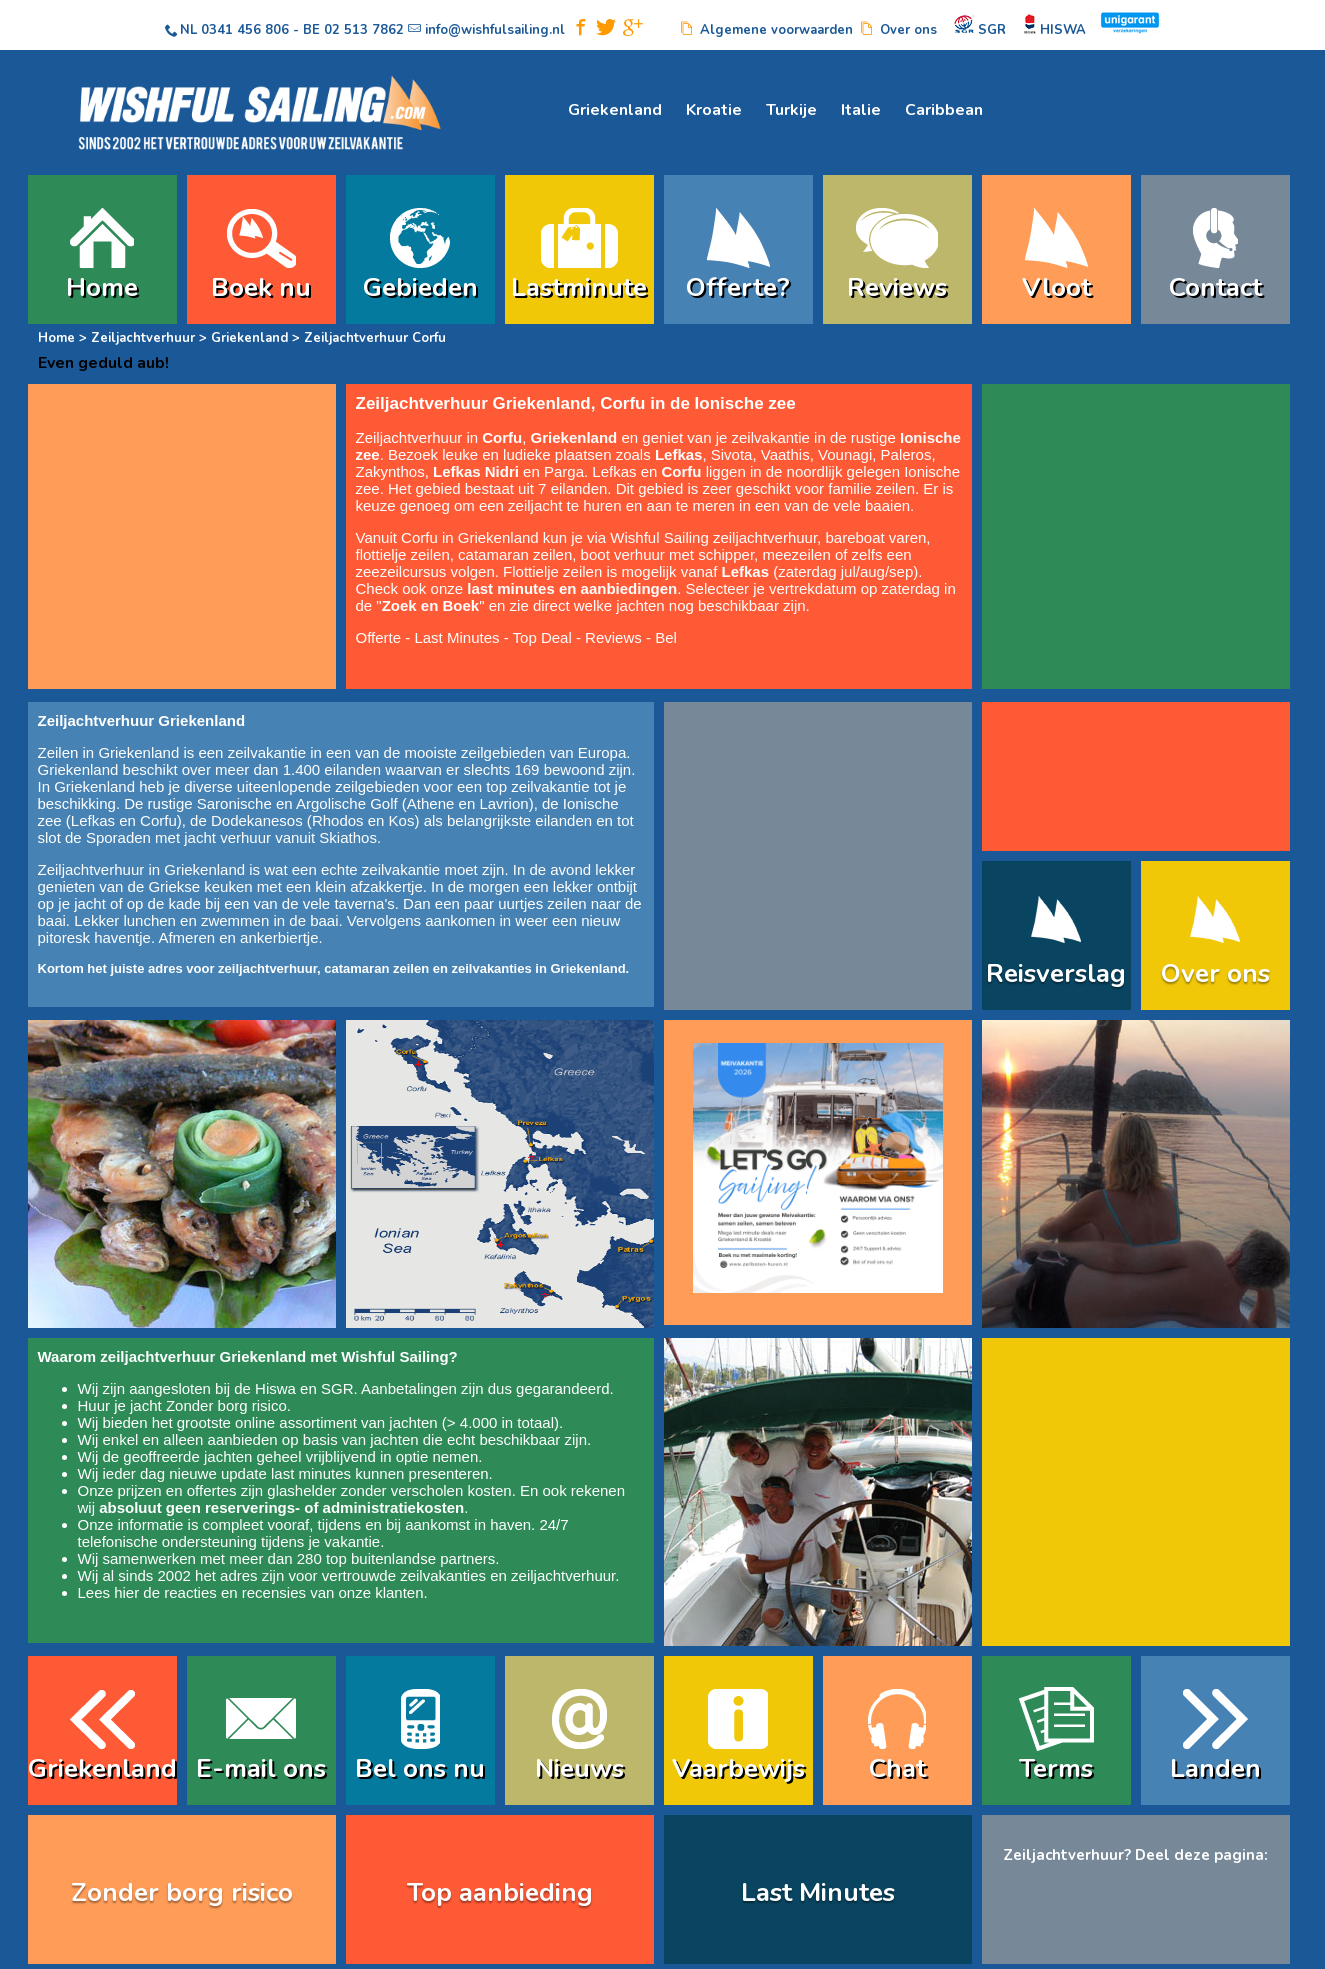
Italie (861, 110)
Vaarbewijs (738, 1768)
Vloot (1056, 287)
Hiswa (275, 1388)
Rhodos (338, 820)
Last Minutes (456, 637)
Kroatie (714, 110)
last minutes (311, 1473)
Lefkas (93, 820)
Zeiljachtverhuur (143, 338)
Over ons (1215, 973)
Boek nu (261, 287)
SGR (337, 1388)
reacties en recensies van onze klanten (293, 1592)
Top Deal (542, 637)
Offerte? (738, 287)
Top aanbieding (500, 1892)
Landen (1215, 1768)
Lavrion (503, 803)
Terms (1056, 1768)
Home (102, 287)
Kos (402, 820)
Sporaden (118, 837)
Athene (431, 803)
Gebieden (420, 287)
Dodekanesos (257, 820)
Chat (897, 1768)
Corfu (158, 820)
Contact (1215, 287)
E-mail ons (261, 1768)
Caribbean (944, 110)
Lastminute (579, 287)
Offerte (379, 637)
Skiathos (348, 837)
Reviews (897, 287)
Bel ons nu (420, 1768)
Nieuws (579, 1768)
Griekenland (615, 110)
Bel (666, 637)
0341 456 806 (245, 30)
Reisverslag (1056, 973)
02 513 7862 (364, 30)
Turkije (791, 110)
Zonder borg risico (226, 1405)
